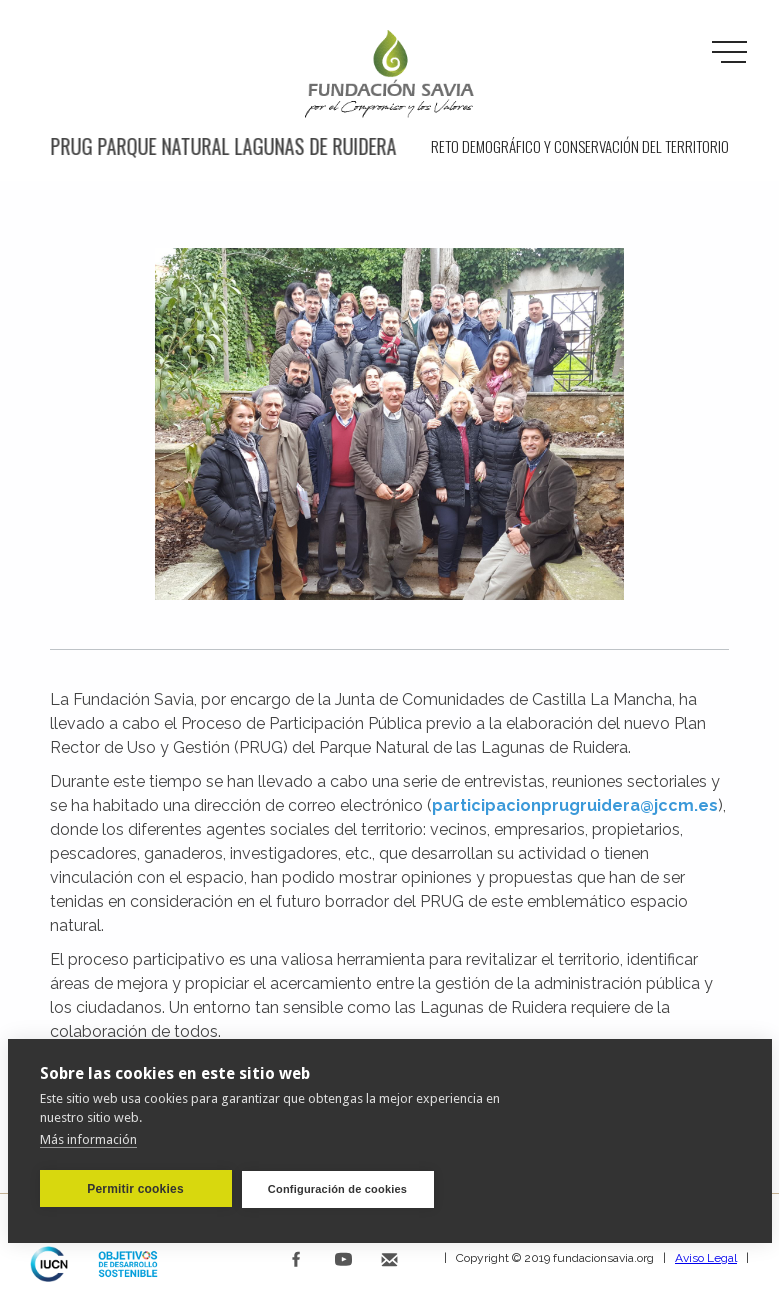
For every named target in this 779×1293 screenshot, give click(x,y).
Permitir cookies (135, 1188)
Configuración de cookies (337, 1188)
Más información (88, 1138)
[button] (729, 53)
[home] (390, 75)
